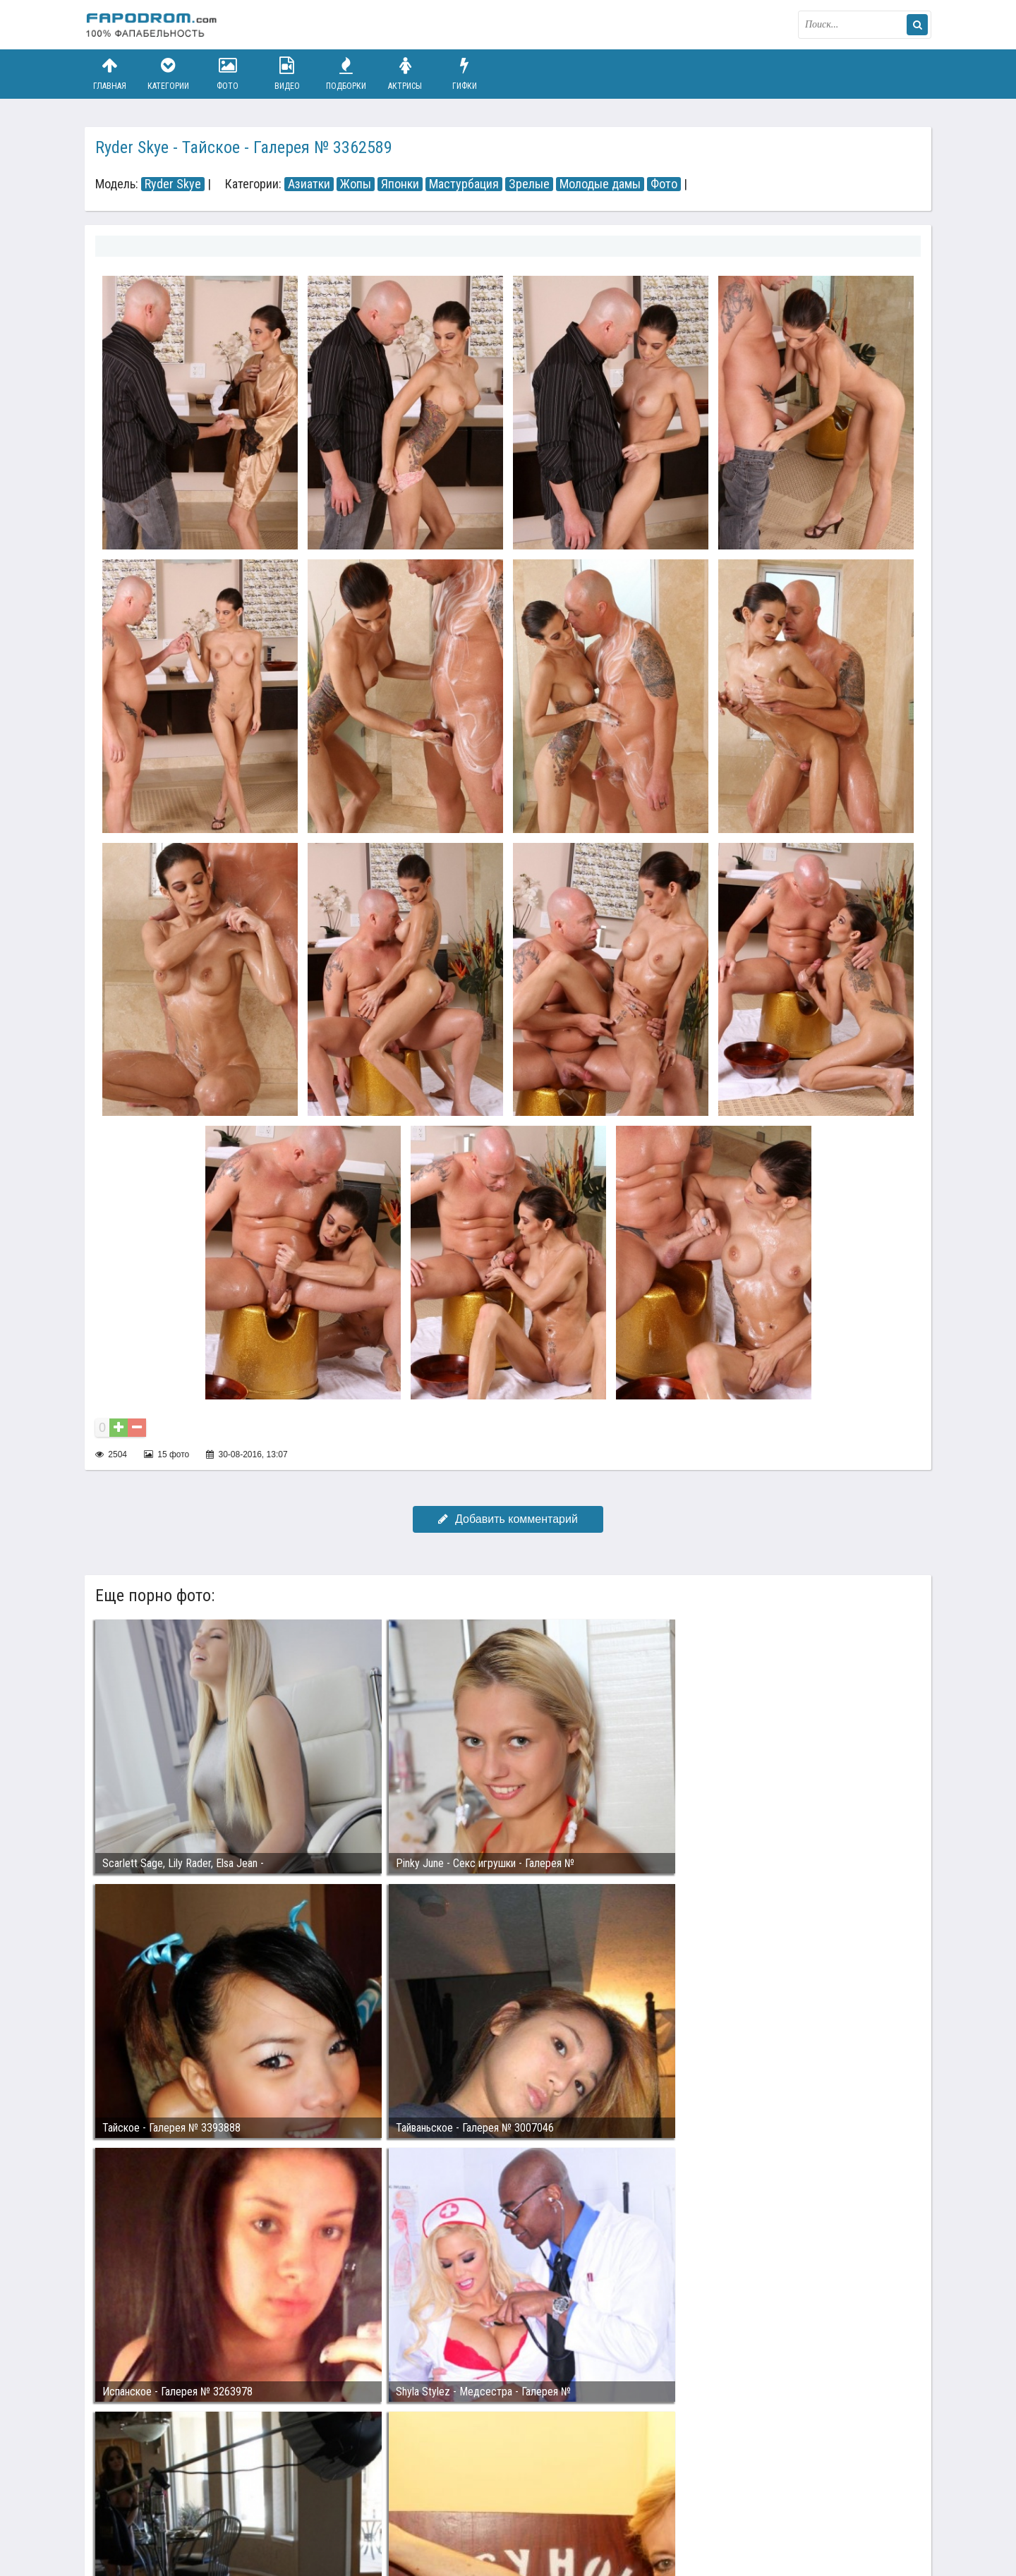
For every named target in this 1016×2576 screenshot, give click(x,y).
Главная (109, 73)
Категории (168, 73)
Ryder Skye (173, 184)
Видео (287, 73)
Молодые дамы (600, 184)
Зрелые (529, 184)
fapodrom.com (155, 24)
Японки (400, 184)
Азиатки (309, 184)
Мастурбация (464, 184)
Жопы (355, 184)
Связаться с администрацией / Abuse (170, 2499)
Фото (228, 73)
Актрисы (405, 73)
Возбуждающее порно (327, 2511)
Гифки (464, 73)
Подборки (346, 73)
